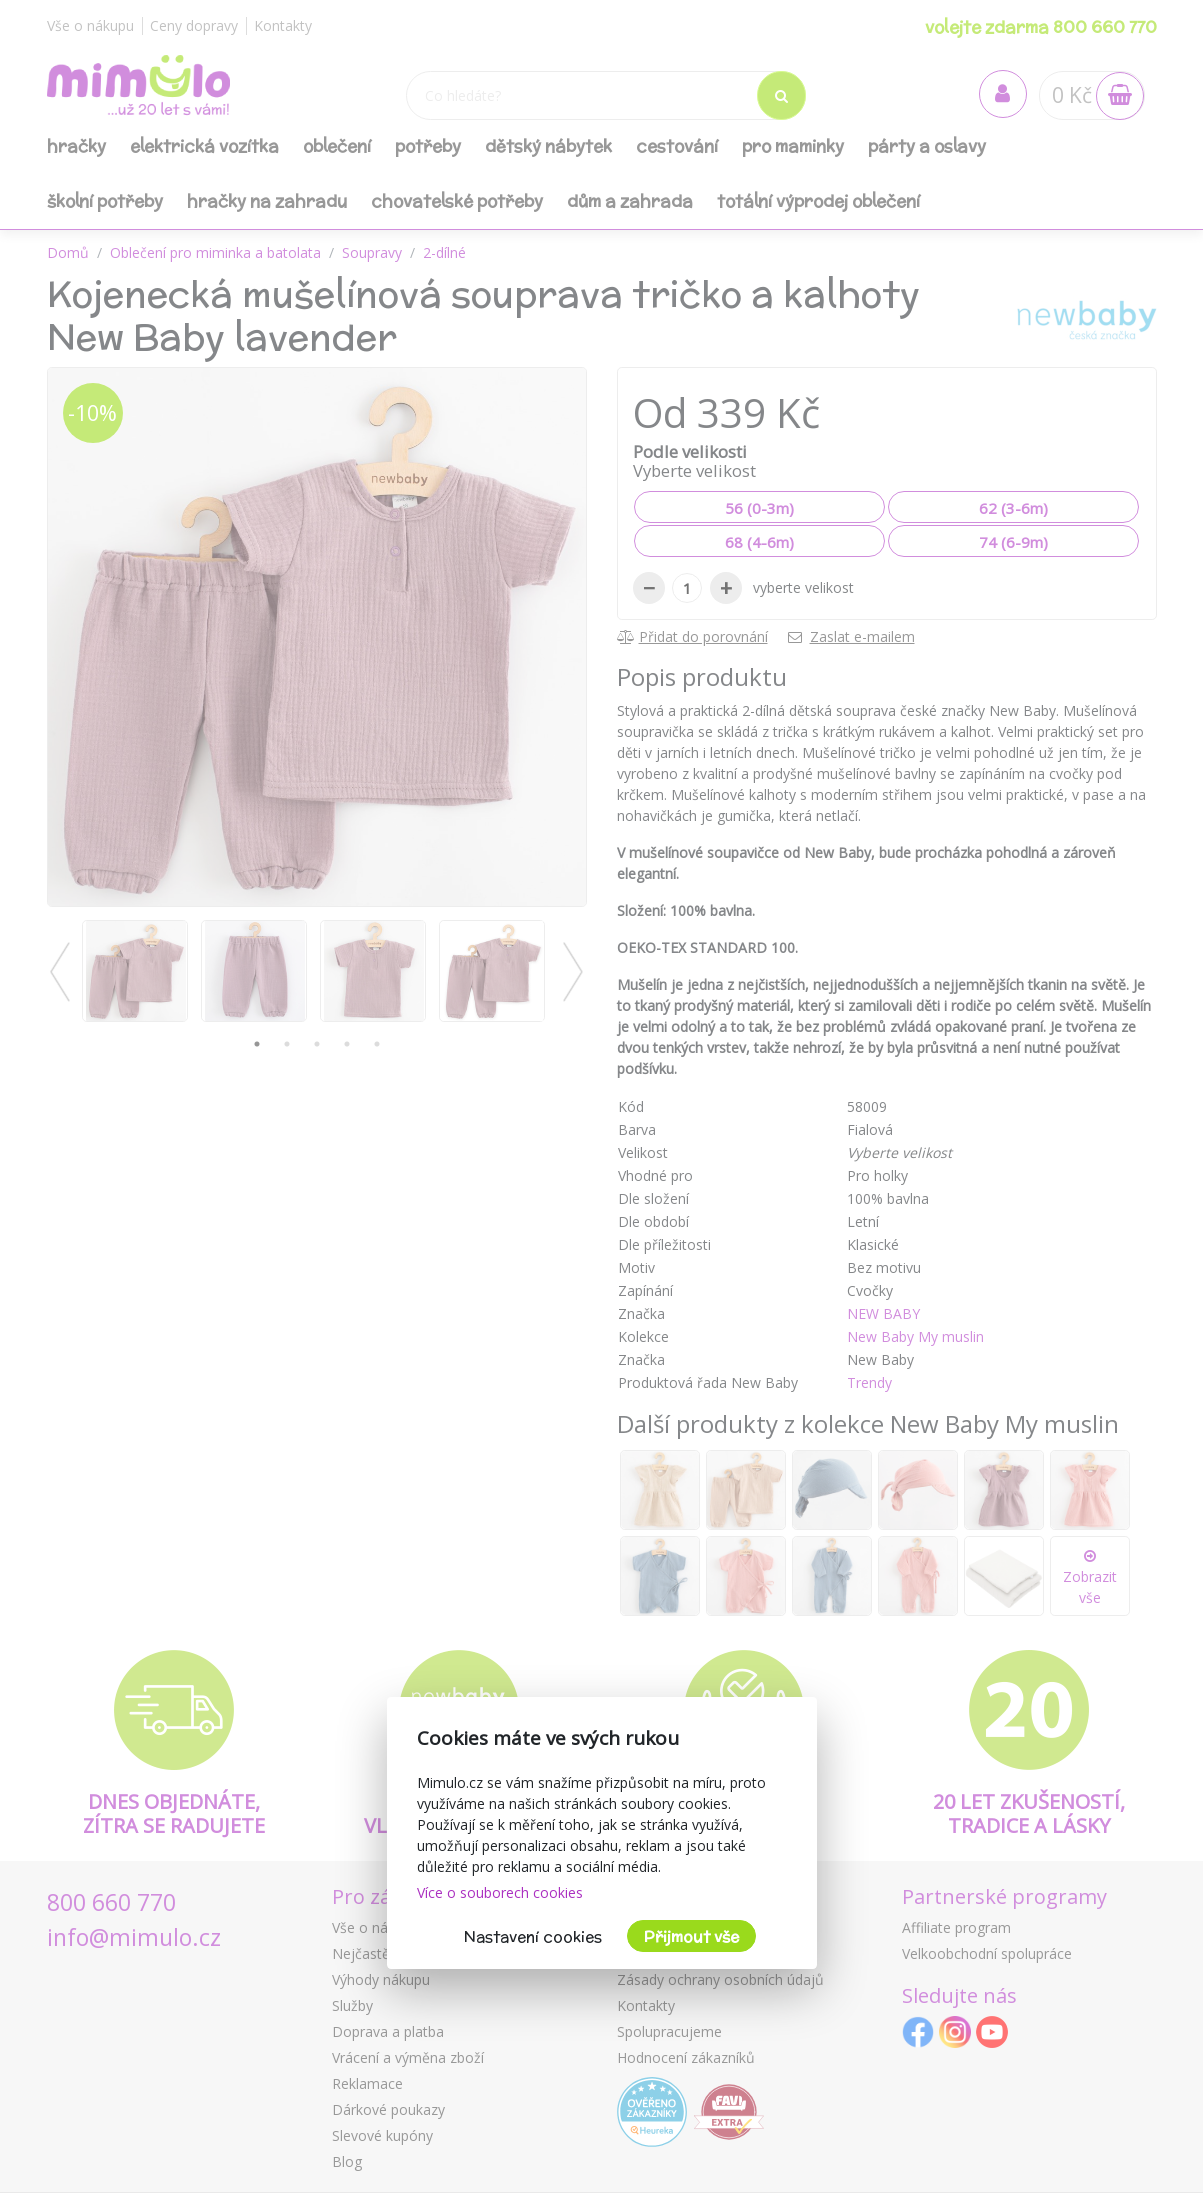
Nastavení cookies (533, 1936)
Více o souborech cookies (500, 1892)
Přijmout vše (691, 1936)
